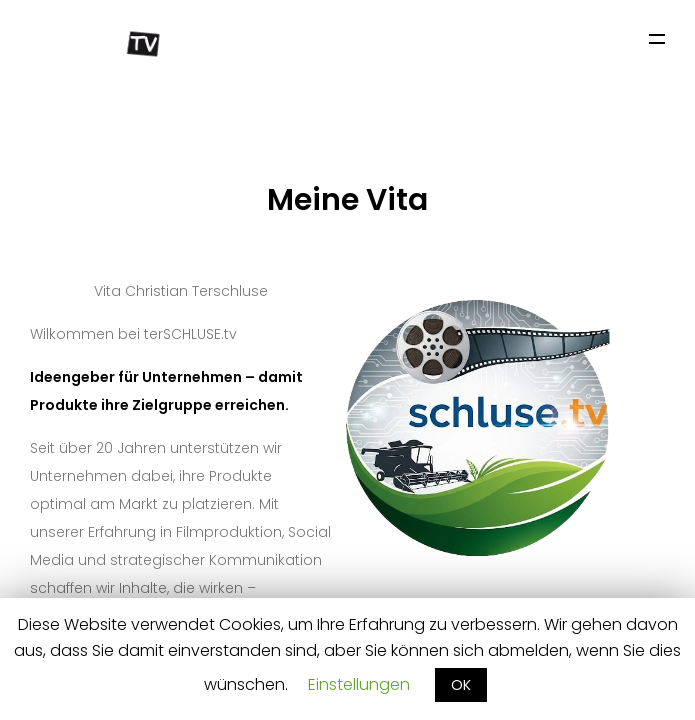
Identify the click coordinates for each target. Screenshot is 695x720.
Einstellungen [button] (359, 684)
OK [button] (461, 685)
